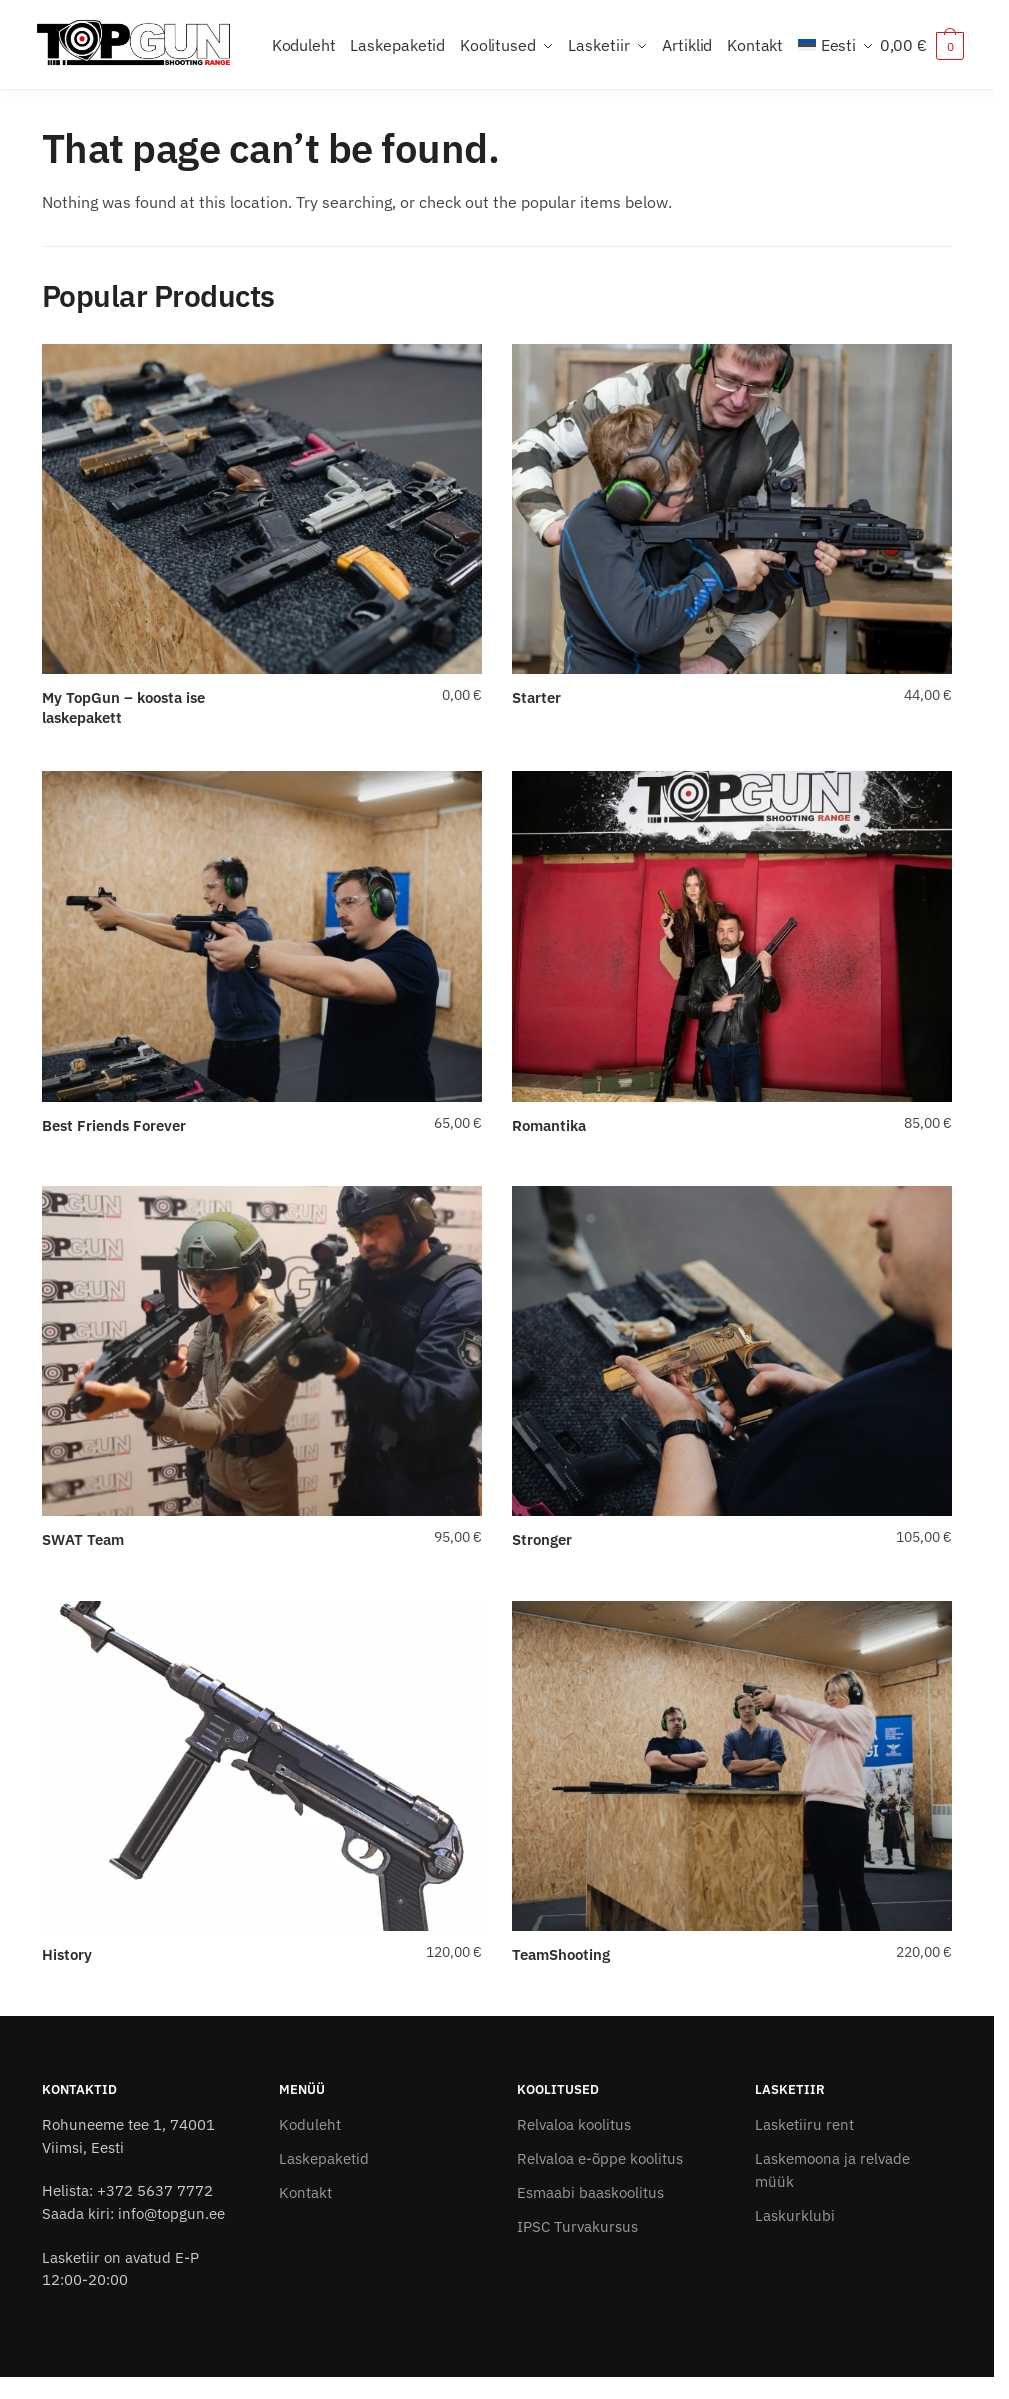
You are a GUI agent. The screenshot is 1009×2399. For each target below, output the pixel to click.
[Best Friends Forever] (262, 936)
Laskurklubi (795, 2215)
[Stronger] (732, 1351)
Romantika (549, 1125)
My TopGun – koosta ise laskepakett (123, 707)
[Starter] (732, 509)
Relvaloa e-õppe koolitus (600, 2158)
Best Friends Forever (114, 1125)
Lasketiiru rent (804, 2124)
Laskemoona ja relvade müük (832, 2170)
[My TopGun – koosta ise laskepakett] (262, 509)
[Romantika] (732, 936)
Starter (536, 697)
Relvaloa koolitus (574, 2124)
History (67, 1954)
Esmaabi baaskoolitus (590, 2192)
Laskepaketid (324, 2158)
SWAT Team (83, 1539)
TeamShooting (561, 1954)
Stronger (542, 1539)
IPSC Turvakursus (577, 2226)
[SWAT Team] (262, 1351)
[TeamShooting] (732, 1766)
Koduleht (310, 2124)
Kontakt (305, 2192)
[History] (262, 1766)
